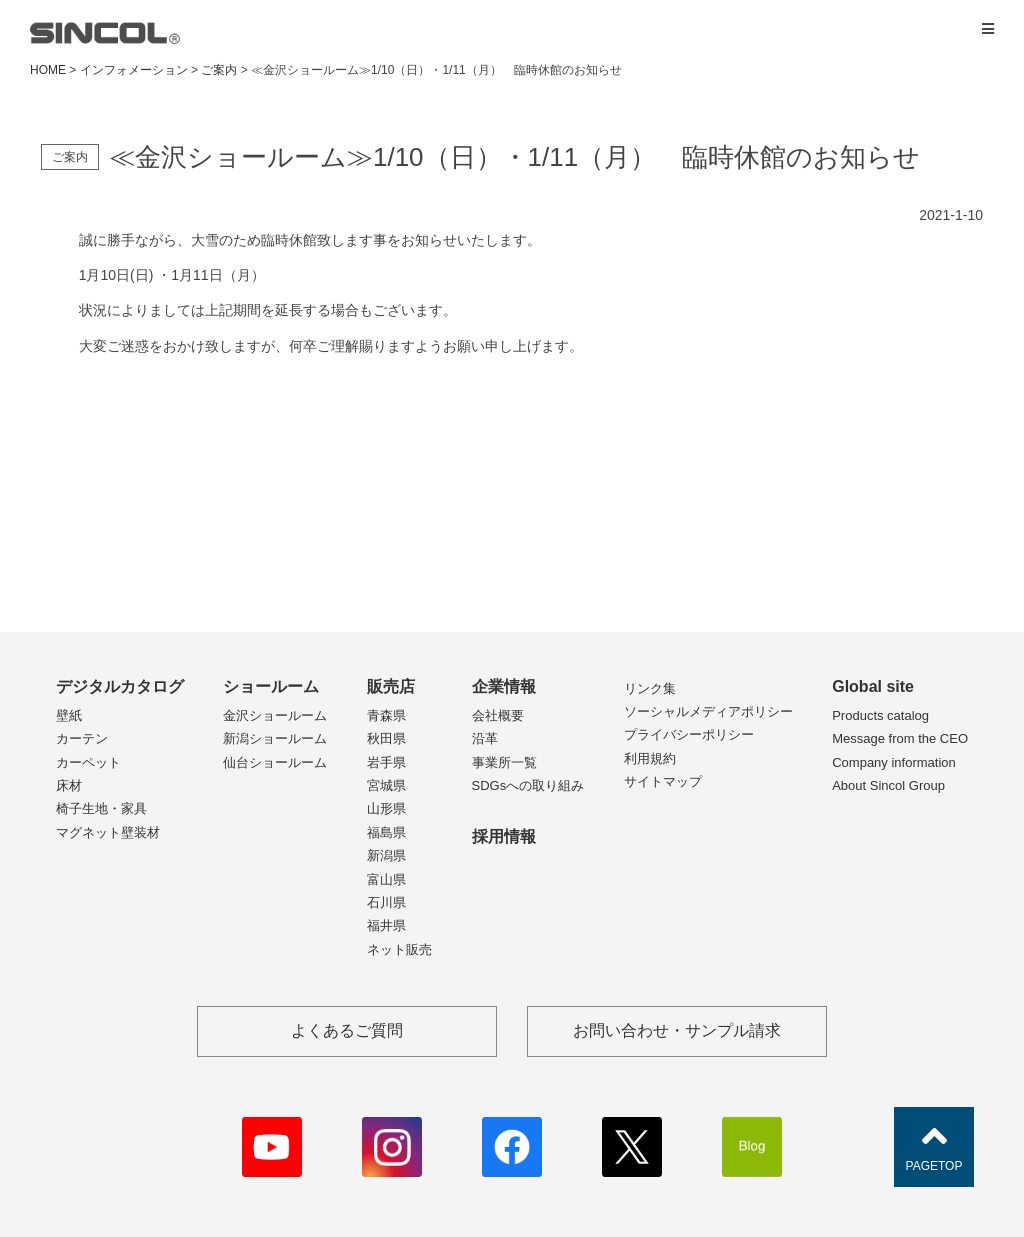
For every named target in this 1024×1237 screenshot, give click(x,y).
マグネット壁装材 (108, 832)
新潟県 (386, 855)
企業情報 (504, 686)
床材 (69, 785)
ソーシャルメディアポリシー (708, 711)
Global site (873, 686)
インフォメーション (134, 70)
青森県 (386, 715)
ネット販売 (399, 949)
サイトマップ (663, 781)
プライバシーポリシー (689, 734)
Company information (894, 762)
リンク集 (650, 688)
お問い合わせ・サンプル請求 (677, 1030)
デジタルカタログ (120, 686)
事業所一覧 (504, 762)
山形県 (386, 808)
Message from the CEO (900, 738)
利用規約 (650, 758)
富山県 (386, 879)
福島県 (386, 832)
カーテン (82, 738)
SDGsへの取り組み (528, 785)
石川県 (386, 902)
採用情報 (504, 836)
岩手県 (386, 762)
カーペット (88, 762)
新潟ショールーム (275, 738)
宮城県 (386, 785)
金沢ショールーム (275, 715)
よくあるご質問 (347, 1030)
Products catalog (880, 715)
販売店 (391, 686)
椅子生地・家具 (101, 808)
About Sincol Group (888, 785)
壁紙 (69, 715)
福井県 (386, 925)
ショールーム (271, 686)
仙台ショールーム (275, 762)
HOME (48, 70)
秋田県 (386, 738)
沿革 (485, 738)
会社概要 (498, 715)
